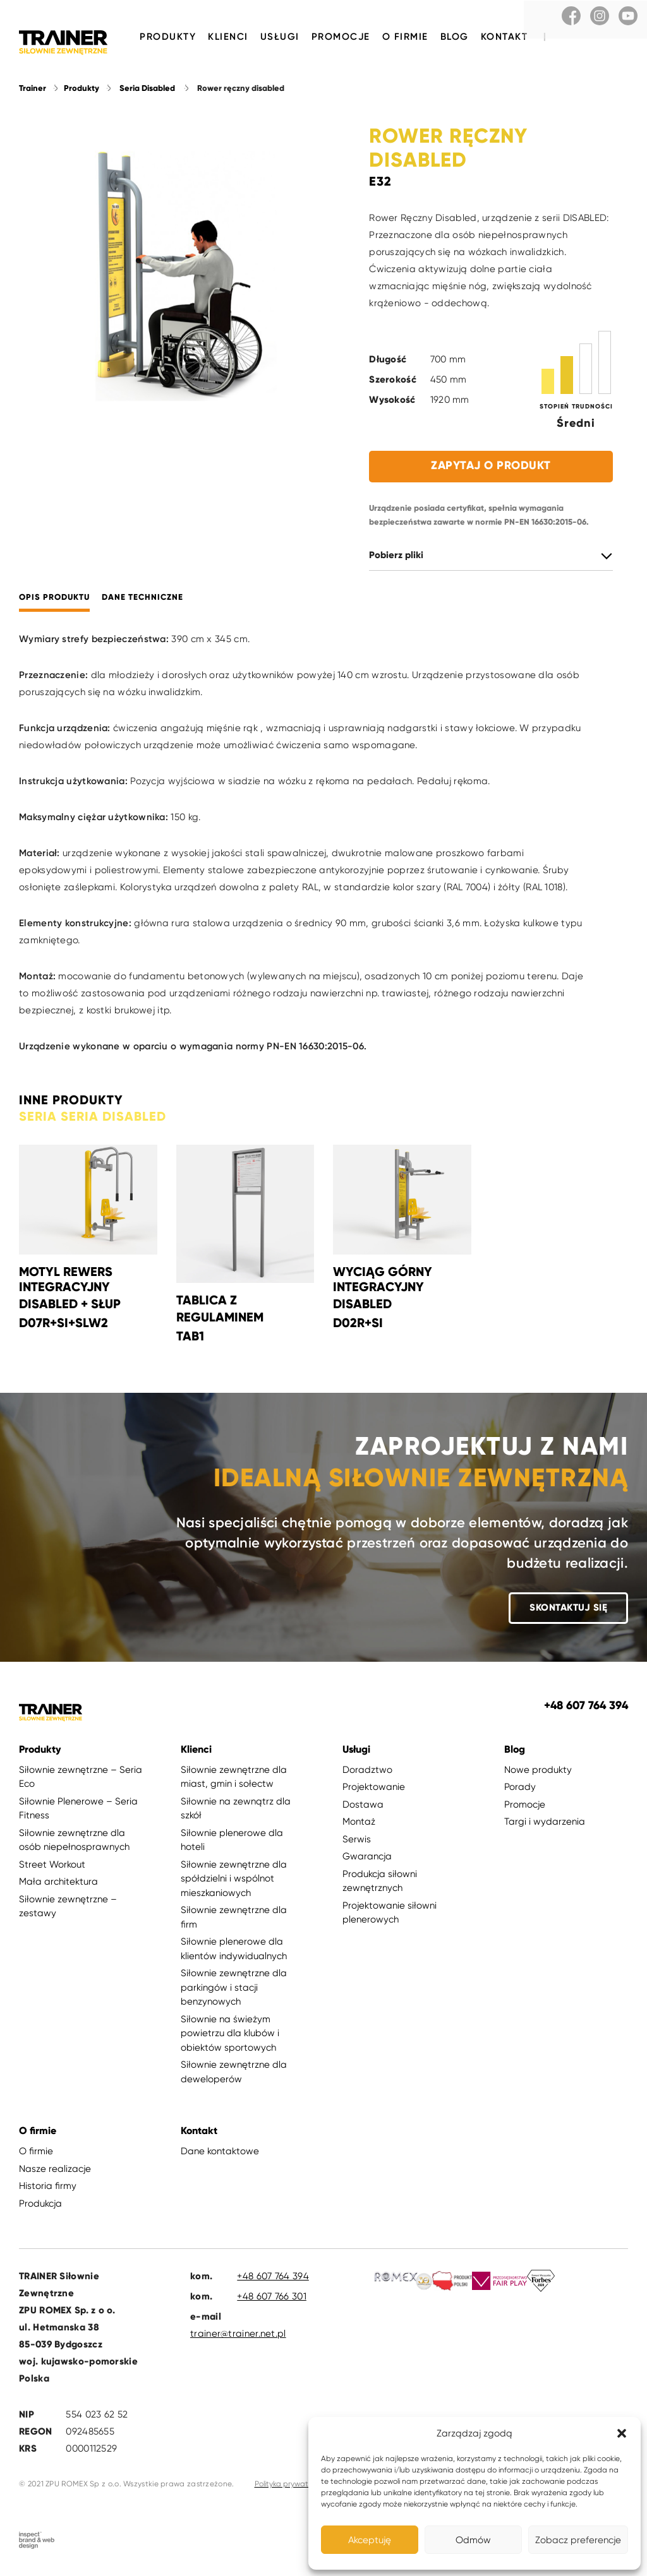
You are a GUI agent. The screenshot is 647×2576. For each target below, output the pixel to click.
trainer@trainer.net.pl (238, 2338)
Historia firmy (47, 2190)
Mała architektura (58, 1886)
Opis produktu (54, 602)
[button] (621, 2433)
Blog (454, 36)
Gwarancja (367, 1860)
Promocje (340, 36)
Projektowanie (373, 1791)
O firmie (405, 36)
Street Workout (52, 1869)
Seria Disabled (147, 93)
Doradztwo (367, 1774)
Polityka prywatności (290, 2488)
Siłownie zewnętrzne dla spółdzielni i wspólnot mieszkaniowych (234, 1883)
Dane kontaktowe (220, 2155)
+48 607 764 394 (273, 2280)
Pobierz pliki (396, 559)
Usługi (279, 36)
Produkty (168, 36)
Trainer (32, 93)
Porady (520, 1791)
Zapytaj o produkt (491, 470)
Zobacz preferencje (578, 2540)
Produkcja (40, 2208)
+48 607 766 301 (271, 2300)
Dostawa (363, 1809)
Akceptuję (369, 2540)
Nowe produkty (538, 1774)
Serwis (356, 1843)
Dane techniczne (142, 602)
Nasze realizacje (55, 2173)
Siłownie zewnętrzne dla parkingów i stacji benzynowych (234, 1992)
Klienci (228, 36)
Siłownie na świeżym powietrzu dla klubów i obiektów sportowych (230, 2038)
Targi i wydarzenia (544, 1826)
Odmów (473, 2540)
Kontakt (504, 36)
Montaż (358, 1826)
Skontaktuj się (568, 1612)
